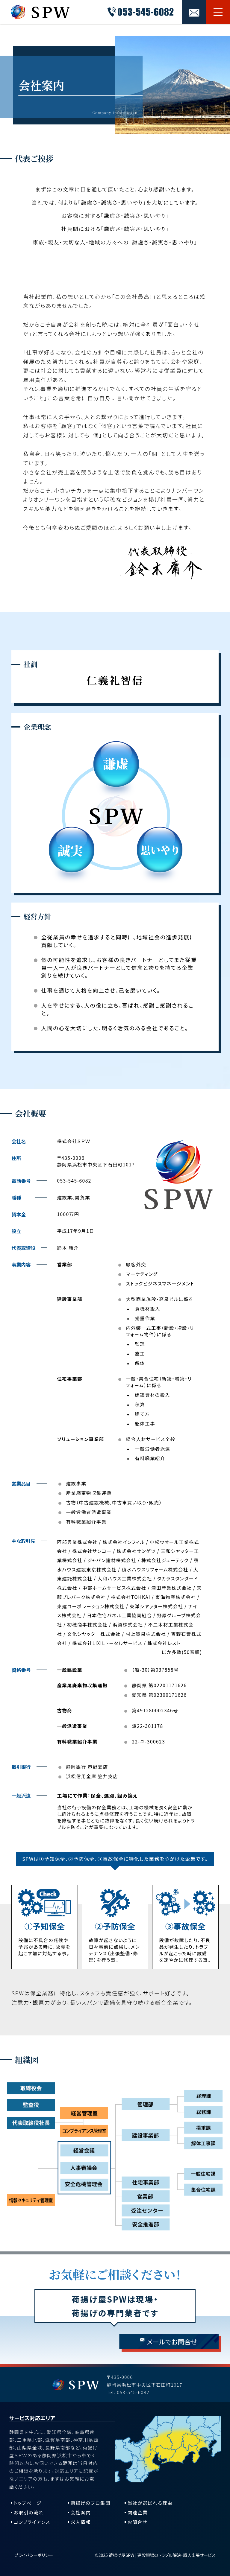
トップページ (28, 2502)
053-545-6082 (74, 1180)
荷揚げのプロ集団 (91, 2502)
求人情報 (81, 2522)
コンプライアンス (32, 2522)
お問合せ (137, 2522)
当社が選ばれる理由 (150, 2502)
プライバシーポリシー (33, 2555)
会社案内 (81, 2512)
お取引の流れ (29, 2512)
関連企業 (138, 2512)
